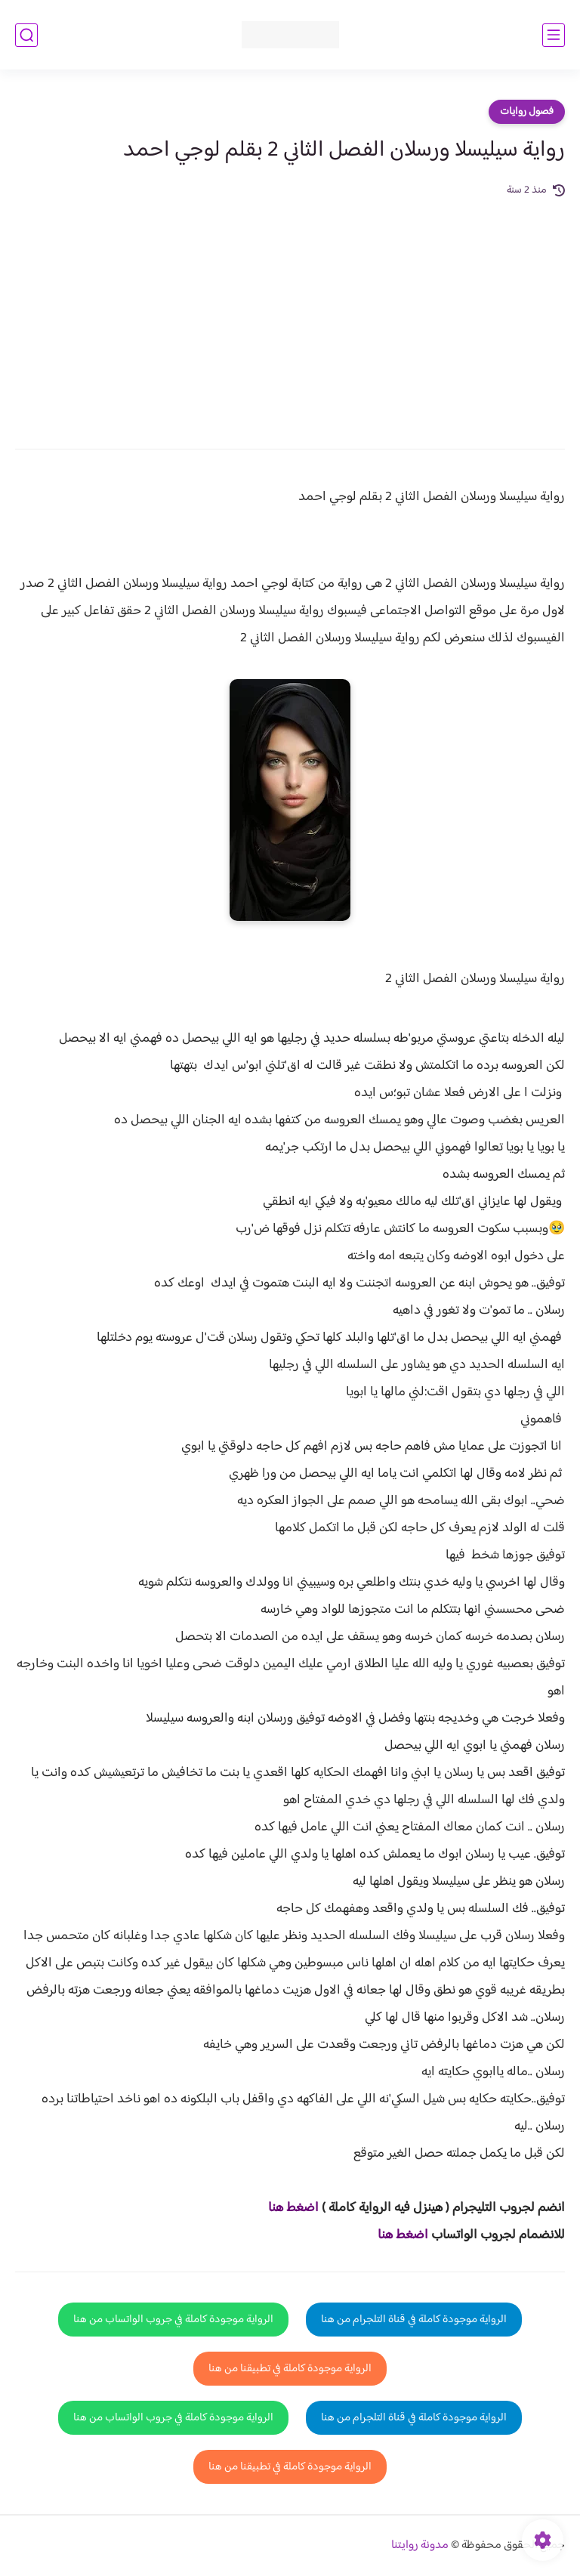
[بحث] (26, 35)
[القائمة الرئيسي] (553, 35)
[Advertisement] (290, 313)
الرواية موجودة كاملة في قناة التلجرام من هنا (414, 2319)
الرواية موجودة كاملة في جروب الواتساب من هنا (173, 2319)
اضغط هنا (293, 2208)
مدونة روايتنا (420, 2545)
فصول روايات (527, 112)
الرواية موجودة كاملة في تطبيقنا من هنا (290, 2368)
